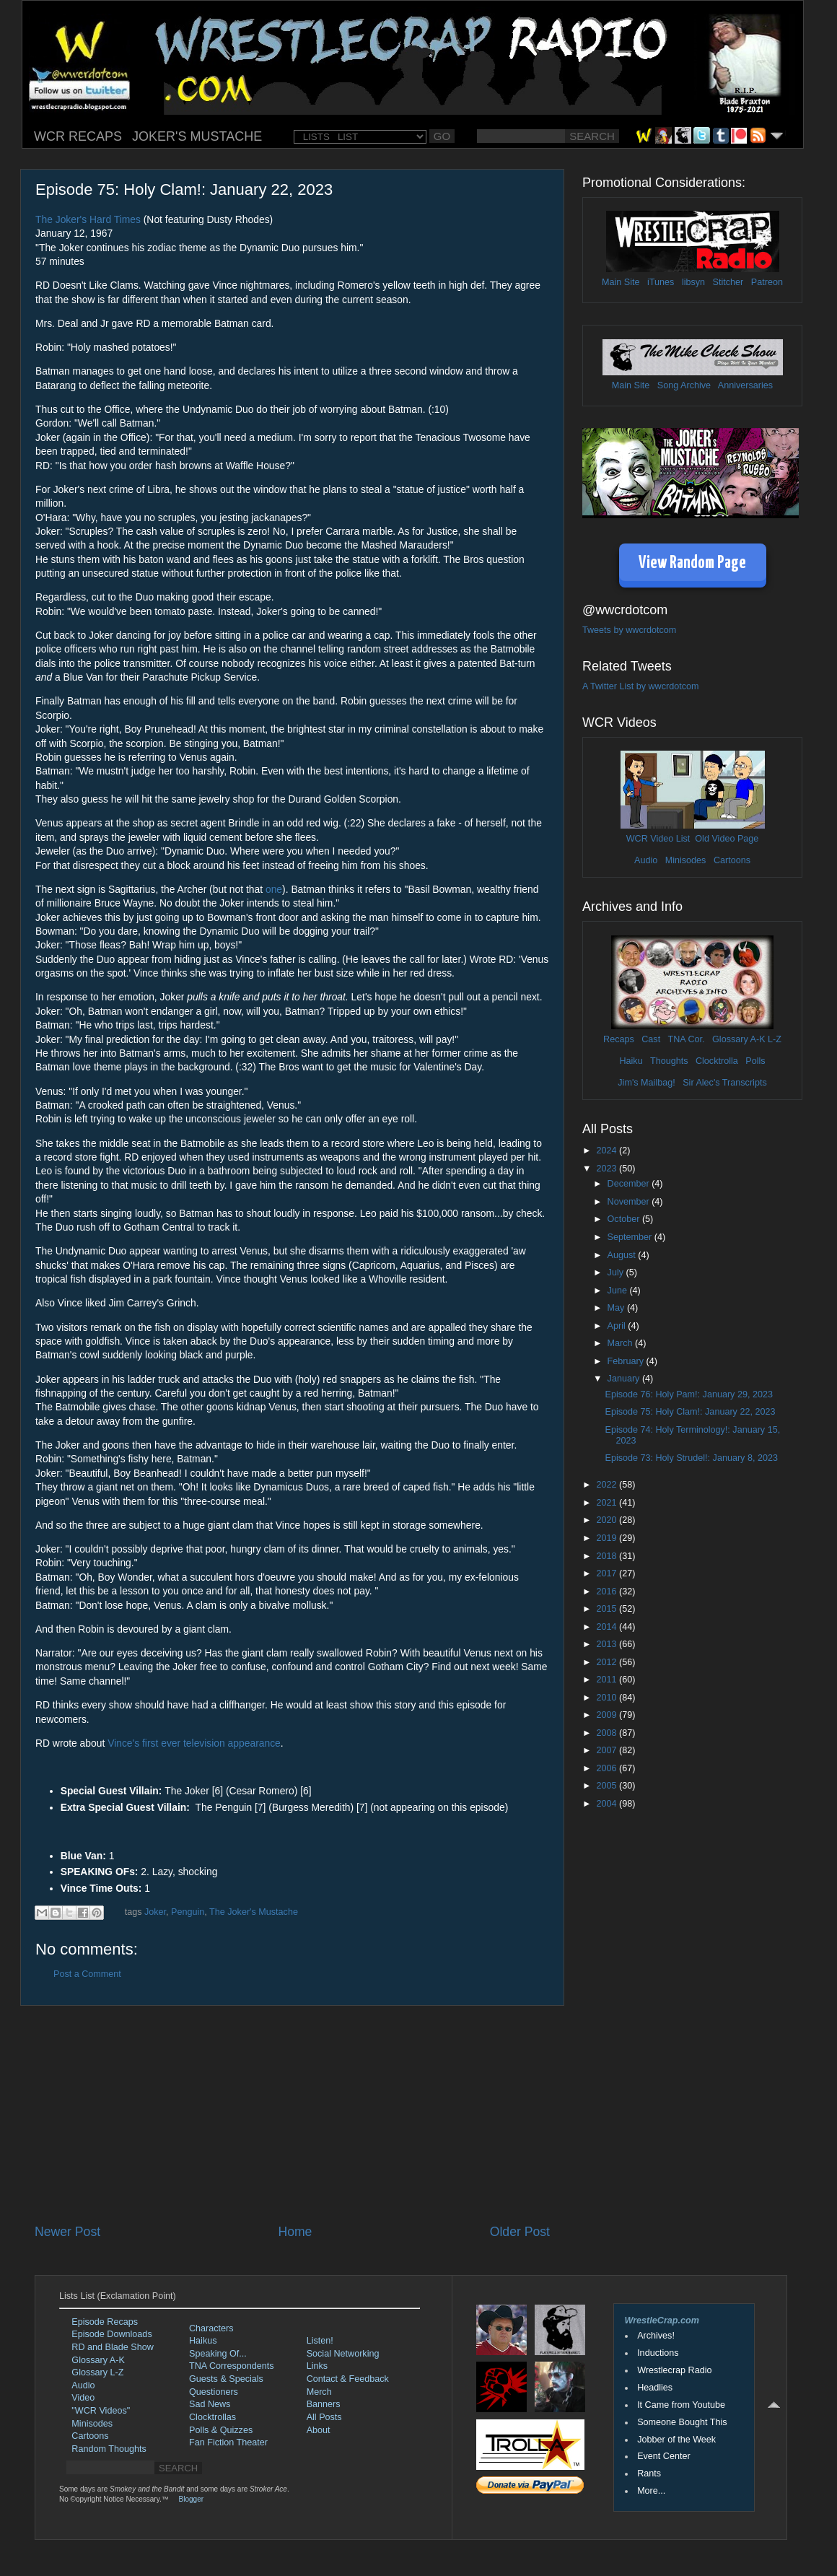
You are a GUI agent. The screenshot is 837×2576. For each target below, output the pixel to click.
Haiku (630, 1061)
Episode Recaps (104, 2322)
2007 (607, 1750)
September (631, 1237)
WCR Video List (658, 839)
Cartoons (732, 860)
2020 (607, 1520)
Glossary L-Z (97, 2372)
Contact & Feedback (348, 2379)
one (274, 889)
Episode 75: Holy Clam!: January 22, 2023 (690, 1412)
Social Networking (343, 2354)
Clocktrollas (212, 2417)
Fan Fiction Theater (228, 2442)
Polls (755, 1061)
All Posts (324, 2417)
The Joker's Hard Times (88, 219)
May (617, 1308)
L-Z (773, 1039)
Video (83, 2398)
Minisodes (685, 860)
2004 (607, 1804)
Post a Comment (87, 1974)
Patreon (767, 282)
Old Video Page (726, 839)
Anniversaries (745, 385)
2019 (607, 1538)
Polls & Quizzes (221, 2430)
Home (295, 2231)
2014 (607, 1627)
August (623, 1255)
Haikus (203, 2341)
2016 (607, 1591)
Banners (324, 2404)
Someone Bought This (682, 2422)
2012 (607, 1662)
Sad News (209, 2404)
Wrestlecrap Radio (674, 2370)
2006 (607, 1768)
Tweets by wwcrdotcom (629, 630)
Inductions (657, 2353)
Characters (211, 2328)
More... (651, 2491)
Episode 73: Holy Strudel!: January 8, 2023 (691, 1458)
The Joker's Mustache (253, 1912)
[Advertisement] (292, 2114)
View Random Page (692, 563)
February (627, 1361)
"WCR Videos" (100, 2411)
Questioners (213, 2392)
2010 (607, 1698)
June (619, 1290)
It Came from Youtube (681, 2405)
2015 (607, 1609)
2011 (607, 1680)
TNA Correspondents (231, 2366)
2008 (607, 1733)
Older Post (520, 2231)
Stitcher (728, 282)
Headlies (654, 2388)
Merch (319, 2392)
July (617, 1272)
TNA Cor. (685, 1039)
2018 (607, 1556)
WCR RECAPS (78, 136)
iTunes (660, 282)
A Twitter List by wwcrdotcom (640, 686)
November (630, 1202)
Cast (650, 1039)
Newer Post (67, 2231)
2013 (607, 1644)
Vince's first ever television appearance (194, 1743)
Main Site (621, 282)
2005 (607, 1786)
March (622, 1343)
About (318, 2430)
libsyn (693, 282)
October (625, 1219)
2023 (607, 1168)
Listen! (320, 2341)
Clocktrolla (717, 1061)
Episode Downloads (111, 2334)
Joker (155, 1912)
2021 (607, 1503)
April (618, 1326)
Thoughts (669, 1061)
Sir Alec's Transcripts (724, 1083)
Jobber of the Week (676, 2440)
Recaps (618, 1039)
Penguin (187, 1912)
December (630, 1184)
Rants (649, 2473)
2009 (607, 1715)
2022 (607, 1485)
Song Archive (684, 385)
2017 (607, 1573)
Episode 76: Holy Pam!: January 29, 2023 (688, 1394)
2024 (607, 1150)
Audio (645, 860)
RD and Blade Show (112, 2347)
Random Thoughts (108, 2449)
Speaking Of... (218, 2354)
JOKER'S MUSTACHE (197, 136)
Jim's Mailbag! (646, 1083)
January (625, 1379)
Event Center (664, 2456)
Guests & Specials (226, 2379)
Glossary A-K (738, 1039)
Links (317, 2366)
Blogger (191, 2499)
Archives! (656, 2336)
